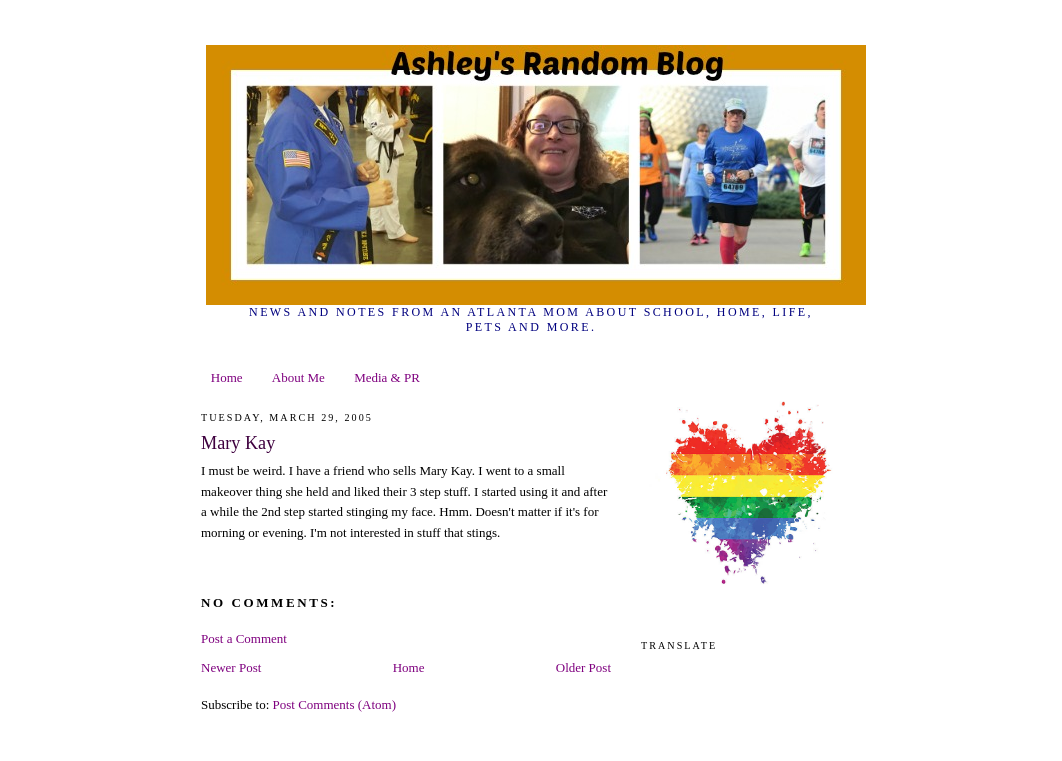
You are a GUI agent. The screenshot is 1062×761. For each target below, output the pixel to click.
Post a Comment (244, 638)
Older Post (583, 667)
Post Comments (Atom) (335, 704)
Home (227, 377)
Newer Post (231, 667)
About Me (298, 377)
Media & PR (387, 377)
